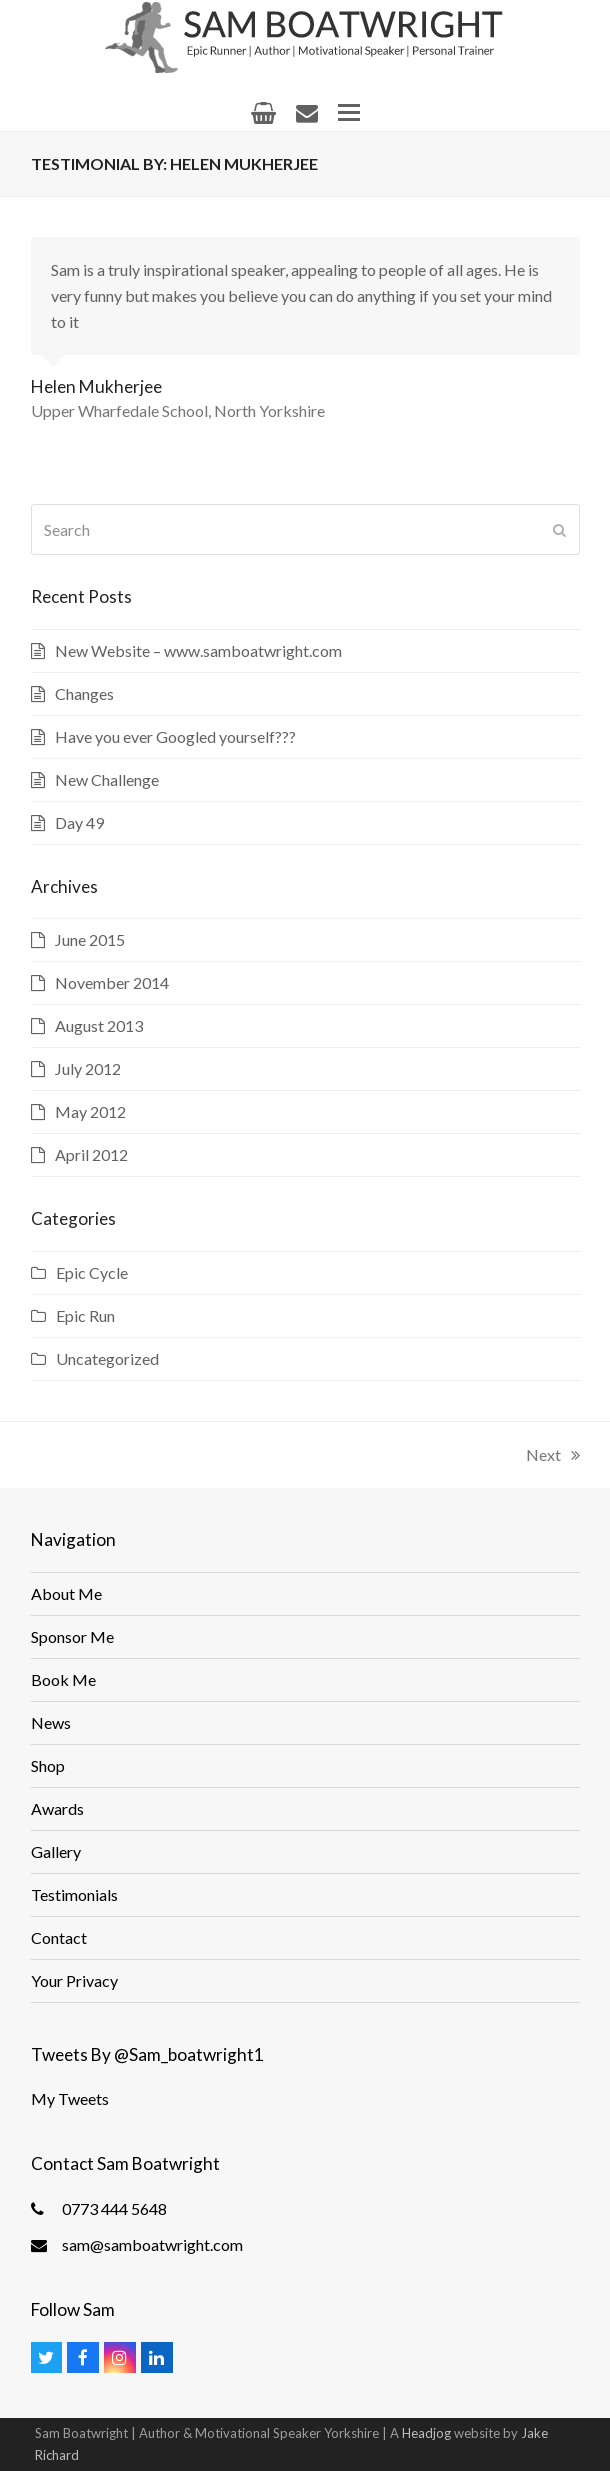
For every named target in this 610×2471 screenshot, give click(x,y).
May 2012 (90, 1111)
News (51, 1722)
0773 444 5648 (114, 2208)
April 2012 (91, 1154)
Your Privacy (74, 1980)
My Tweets (70, 2098)
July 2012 (88, 1068)
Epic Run (85, 1315)
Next (553, 1454)
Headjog (426, 2433)
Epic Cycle (92, 1272)
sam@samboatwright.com (152, 2244)
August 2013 (99, 1025)
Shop (48, 1765)
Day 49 (79, 822)
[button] (349, 112)
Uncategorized (107, 1358)
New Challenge (107, 779)
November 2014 (112, 982)
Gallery (56, 1851)
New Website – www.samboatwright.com (198, 650)
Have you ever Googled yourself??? (175, 736)
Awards (57, 1808)
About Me (66, 1593)
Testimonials (74, 1894)
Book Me (63, 1679)
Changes (84, 693)
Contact (59, 1937)
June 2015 (90, 939)
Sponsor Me (72, 1636)
